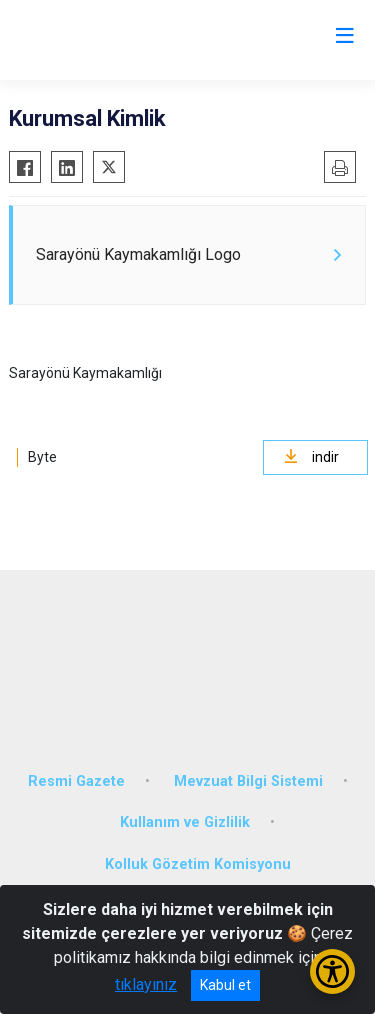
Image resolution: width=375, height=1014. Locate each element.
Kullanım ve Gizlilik (185, 822)
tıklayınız (146, 984)
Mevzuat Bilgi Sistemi (248, 781)
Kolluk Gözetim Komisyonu (198, 864)
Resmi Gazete (76, 781)
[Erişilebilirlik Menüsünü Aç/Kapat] (332, 971)
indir (311, 457)
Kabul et (225, 985)
